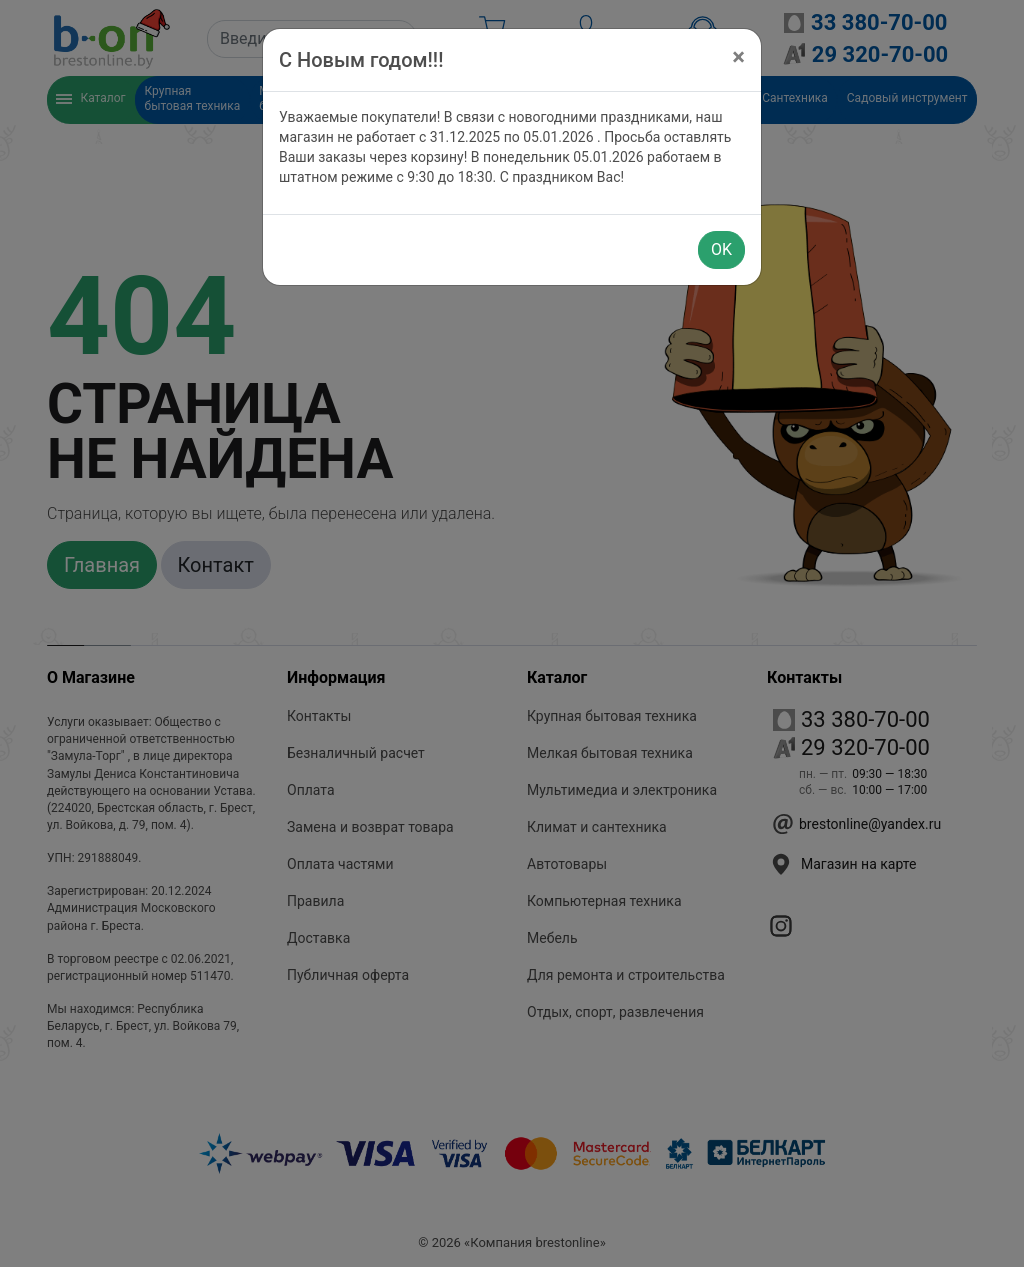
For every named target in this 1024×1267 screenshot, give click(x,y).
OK (721, 249)
